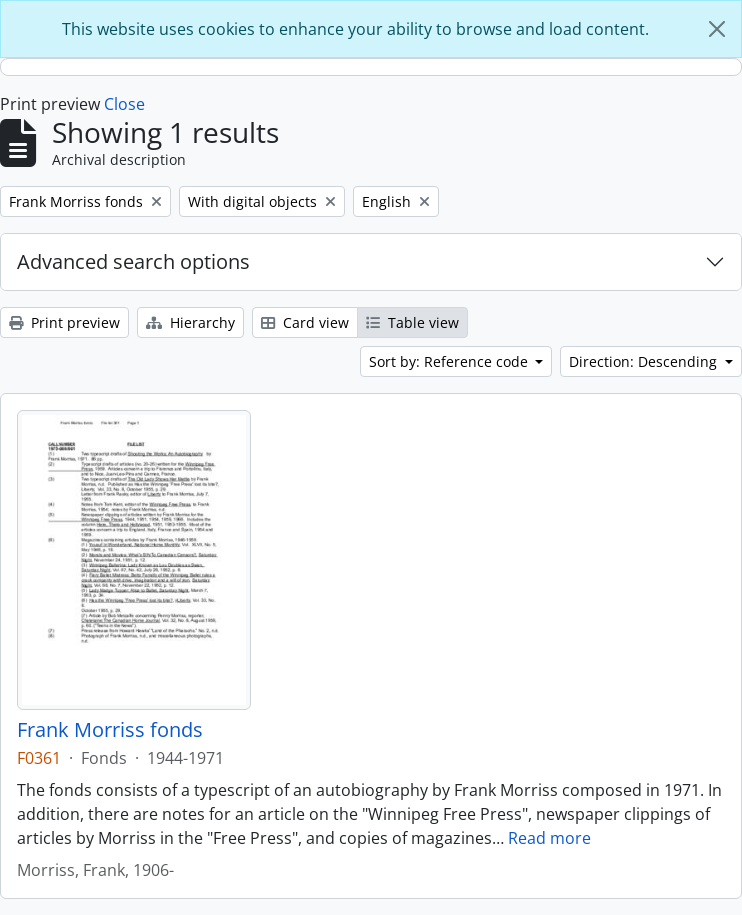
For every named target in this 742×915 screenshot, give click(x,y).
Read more (549, 838)
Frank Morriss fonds (110, 730)
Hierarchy (190, 322)
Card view (305, 322)
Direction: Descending (645, 361)
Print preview (64, 322)
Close (124, 104)
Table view (412, 322)
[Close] (717, 29)
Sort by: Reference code (450, 361)
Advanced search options (133, 261)
